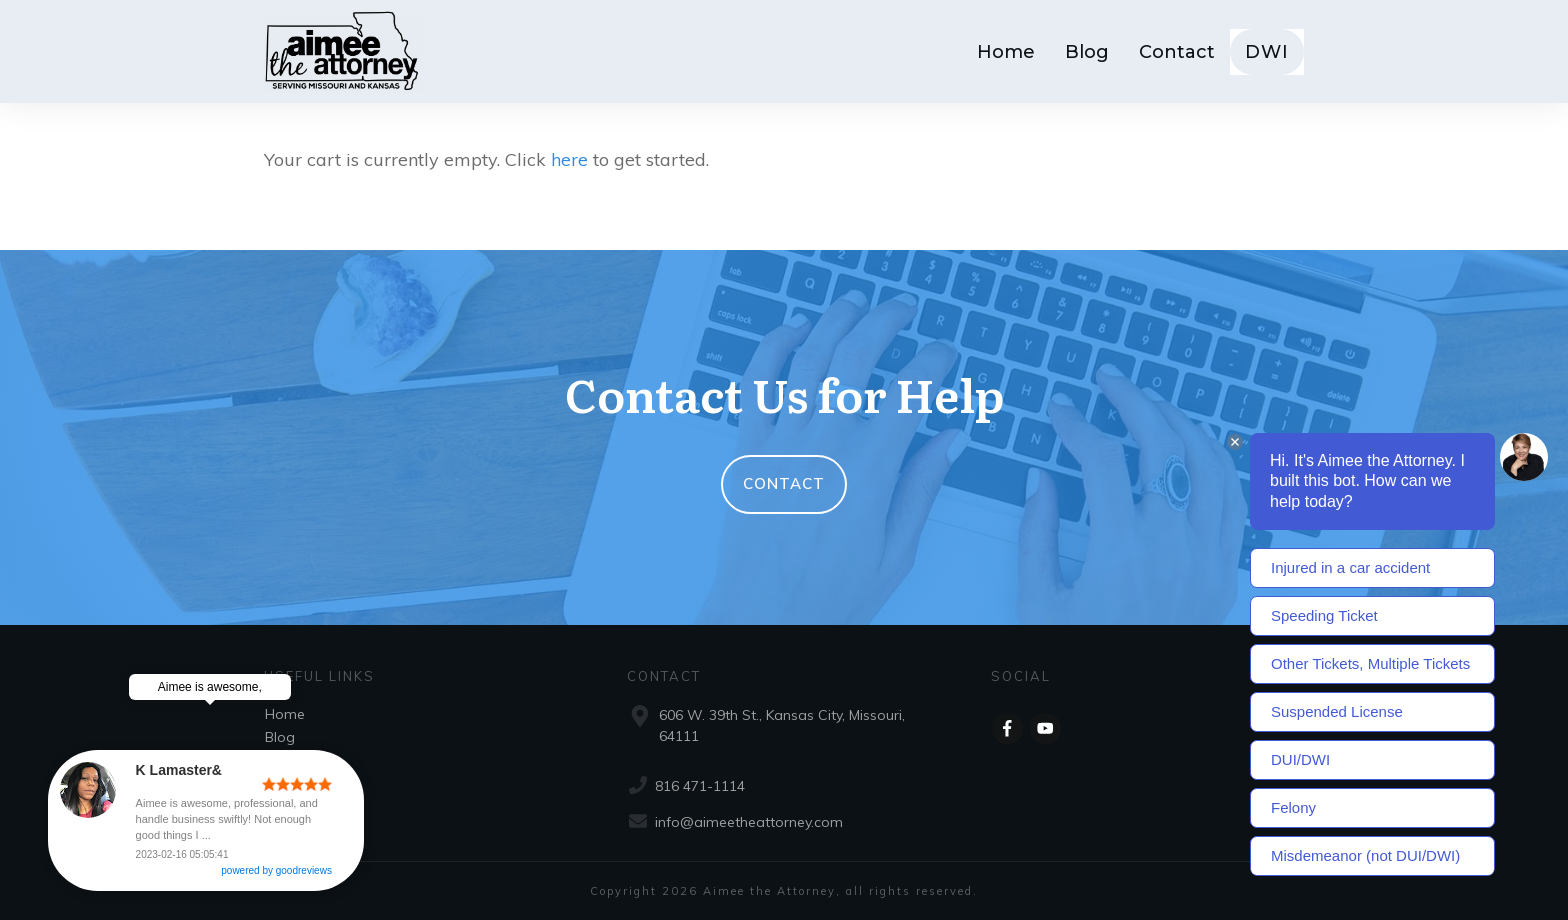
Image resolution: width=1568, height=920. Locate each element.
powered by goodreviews (306, 873)
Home (285, 714)
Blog (280, 737)
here (569, 159)
